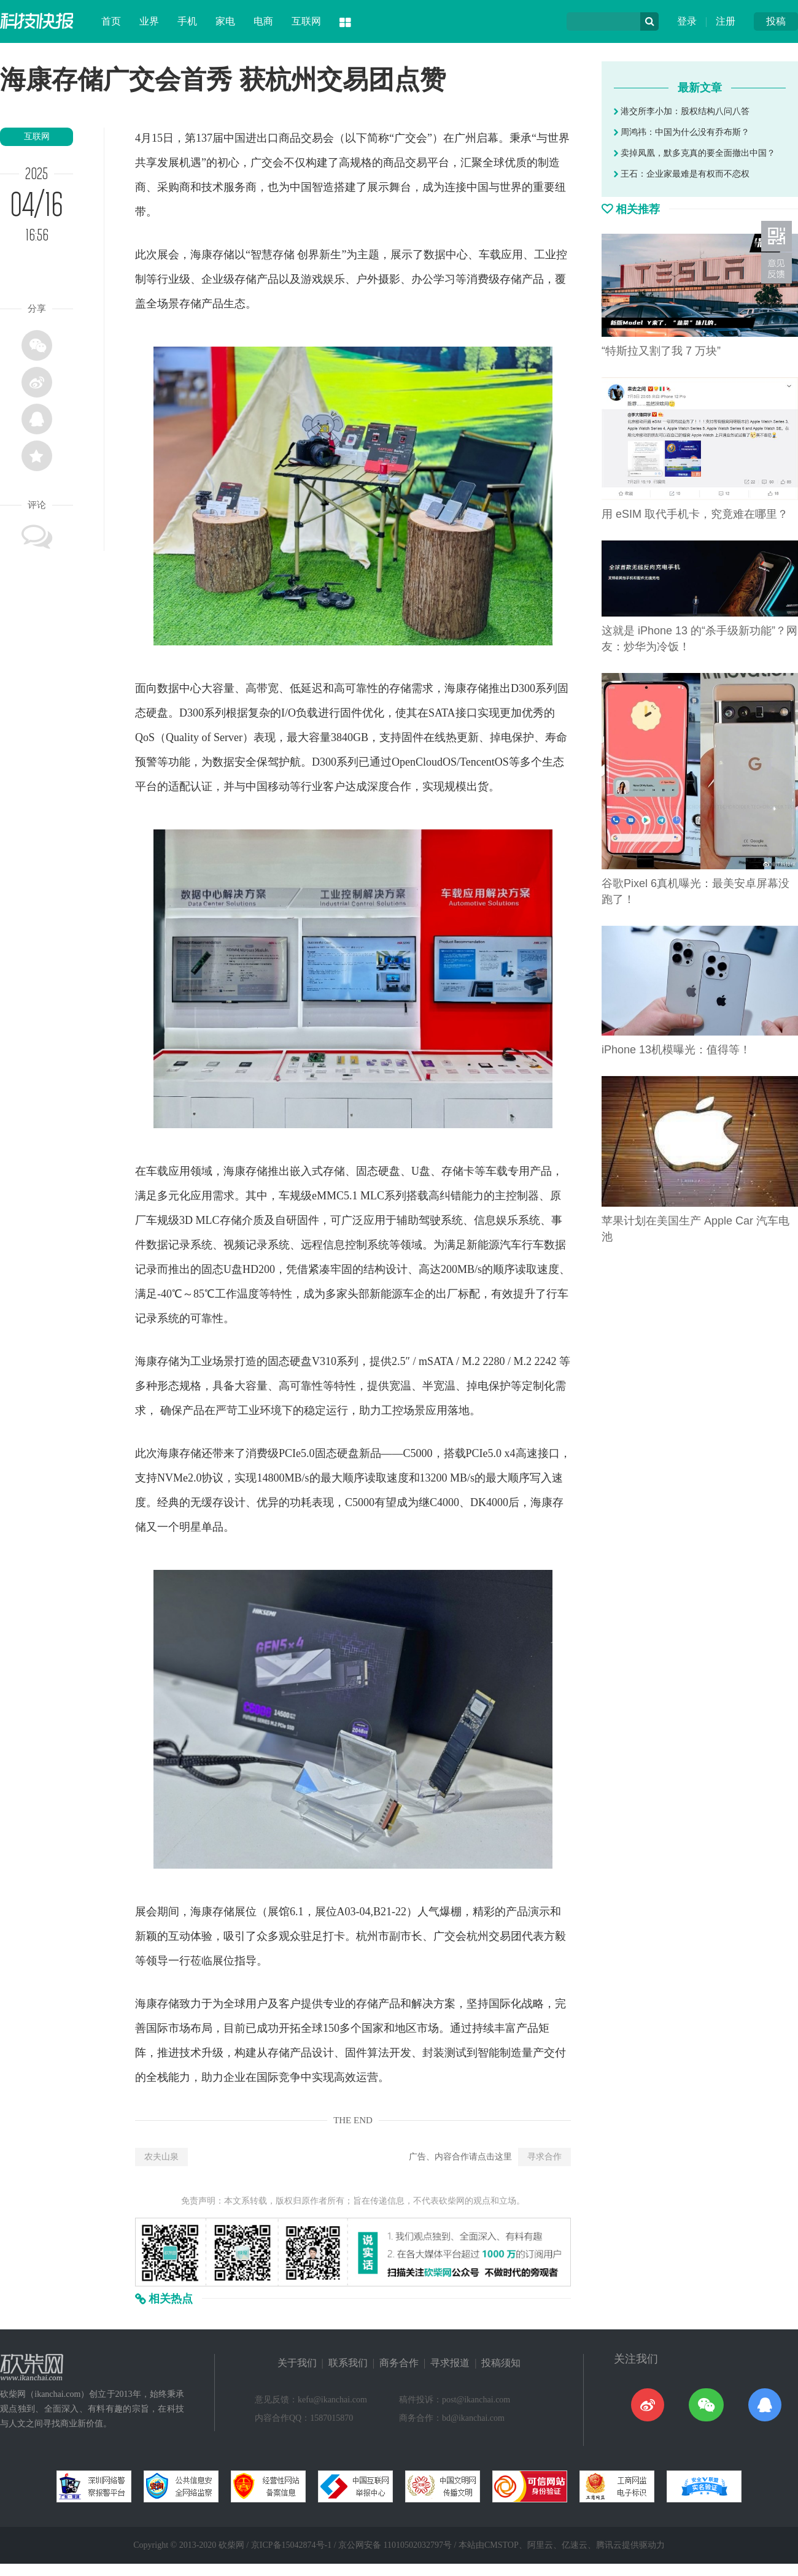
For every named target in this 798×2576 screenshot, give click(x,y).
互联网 (306, 21)
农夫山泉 (161, 2156)
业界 (149, 21)
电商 (263, 21)
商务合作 (399, 2363)
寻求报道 (450, 2363)
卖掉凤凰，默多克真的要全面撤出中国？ (694, 153)
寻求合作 (544, 2156)
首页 (111, 21)
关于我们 (297, 2363)
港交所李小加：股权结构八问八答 (682, 111)
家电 (225, 21)
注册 (725, 21)
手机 (187, 21)
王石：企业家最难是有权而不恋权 (682, 174)
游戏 (312, 279)
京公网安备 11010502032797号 (395, 2545)
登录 (687, 21)
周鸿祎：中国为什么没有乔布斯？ (682, 132)
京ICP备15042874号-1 (291, 2545)
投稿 (776, 21)
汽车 (511, 1245)
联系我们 (348, 2363)
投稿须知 (501, 2363)
